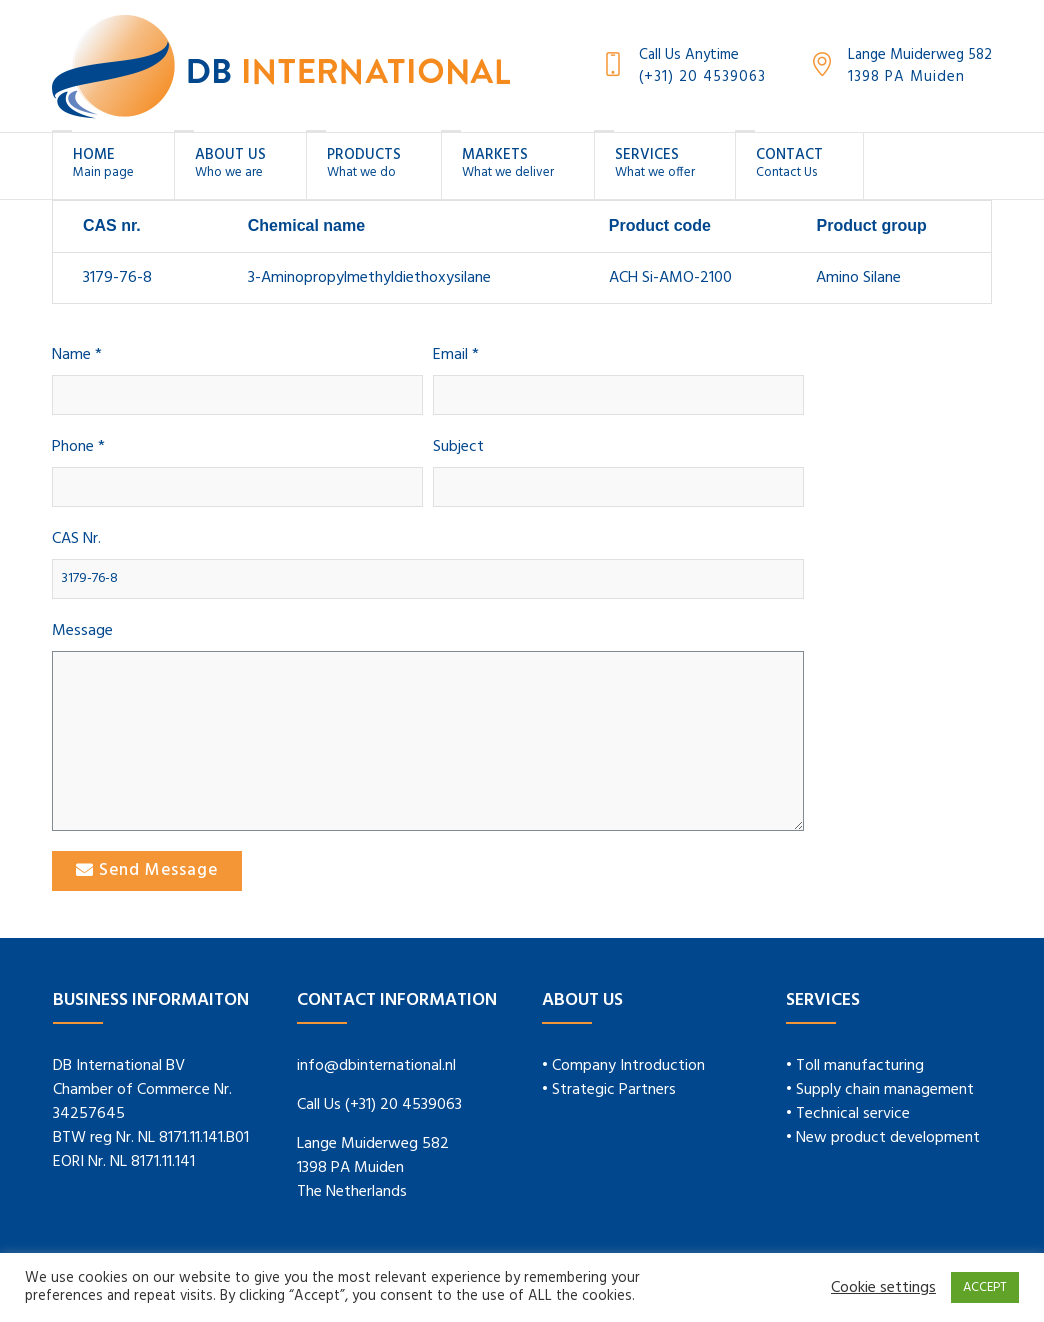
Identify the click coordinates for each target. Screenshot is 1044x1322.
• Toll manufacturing (855, 1066)
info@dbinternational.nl (376, 1066)
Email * (456, 355)
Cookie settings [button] (883, 1288)
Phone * (78, 447)
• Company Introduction (623, 1066)
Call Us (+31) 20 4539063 (379, 1105)
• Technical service (848, 1114)
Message (82, 631)
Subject (458, 447)
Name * (77, 355)
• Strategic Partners (609, 1090)
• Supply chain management (880, 1090)
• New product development (883, 1138)
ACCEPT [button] (985, 1287)
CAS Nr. (76, 539)
